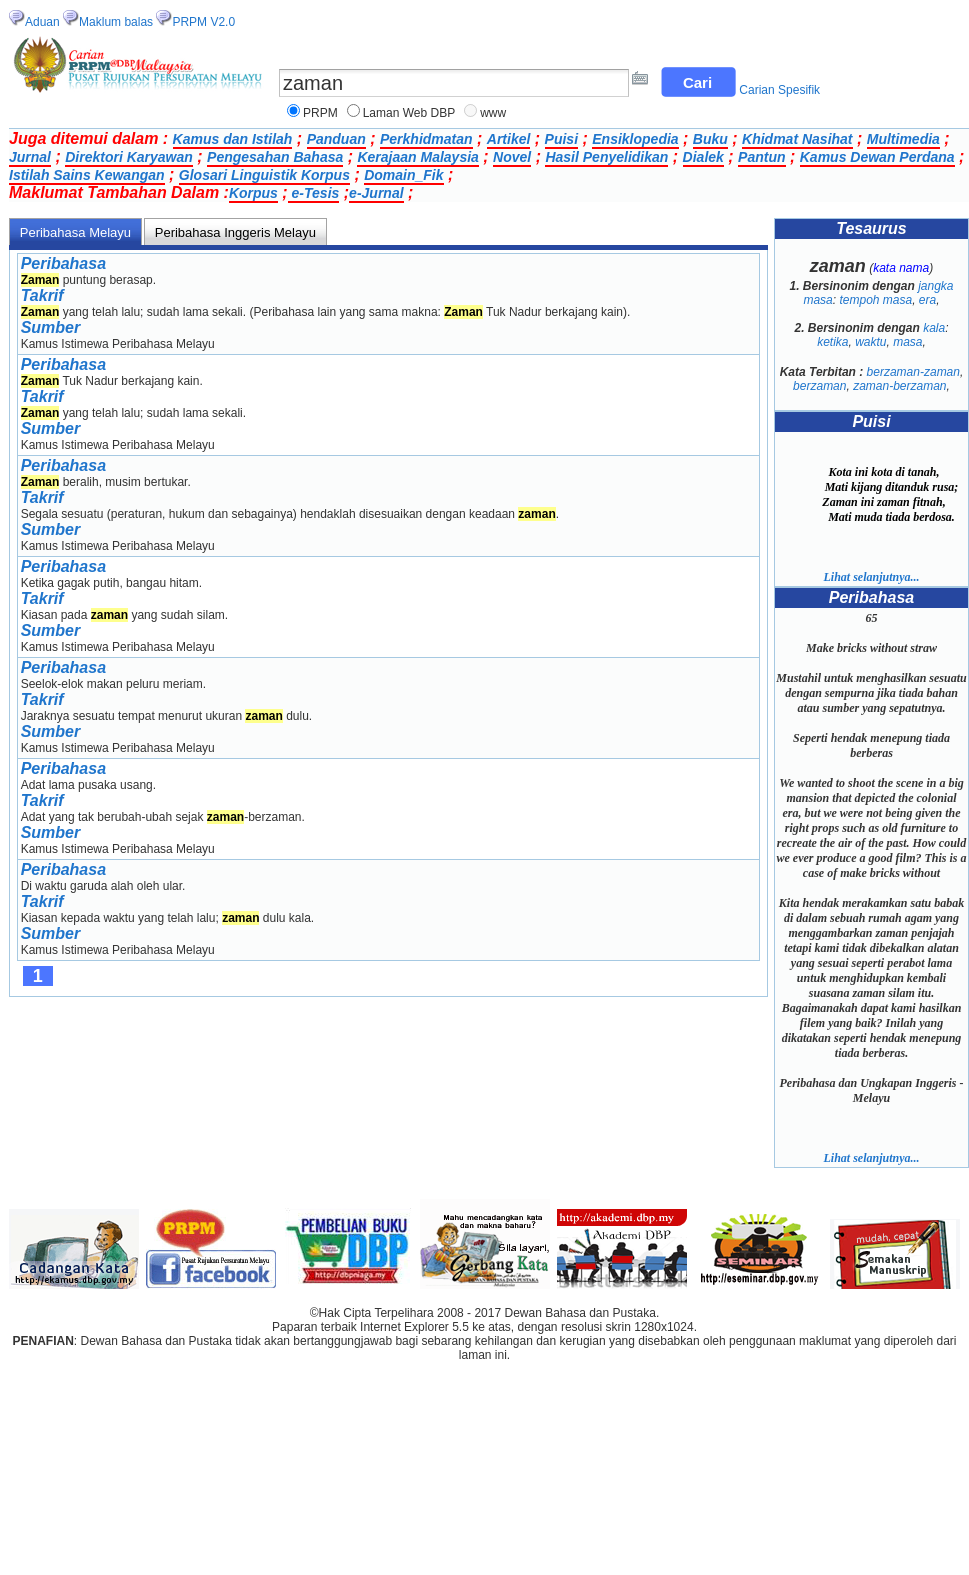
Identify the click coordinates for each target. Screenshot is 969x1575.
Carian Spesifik (779, 90)
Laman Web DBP (409, 113)
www (493, 113)
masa (907, 342)
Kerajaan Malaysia (417, 157)
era (927, 300)
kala (934, 328)
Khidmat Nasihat (797, 139)
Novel (512, 157)
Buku (710, 139)
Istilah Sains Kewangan (87, 175)
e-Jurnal (376, 193)
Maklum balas (116, 22)
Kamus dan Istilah (233, 139)
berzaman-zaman (913, 372)
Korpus (253, 193)
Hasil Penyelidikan (606, 157)
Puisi (561, 139)
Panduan (336, 139)
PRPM (320, 113)
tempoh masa (875, 300)
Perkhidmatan (426, 139)
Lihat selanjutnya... (871, 577)
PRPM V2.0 (203, 22)
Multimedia (903, 139)
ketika (832, 342)
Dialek (703, 157)
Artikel (509, 139)
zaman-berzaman (899, 386)
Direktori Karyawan (129, 157)
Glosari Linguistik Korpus (264, 175)
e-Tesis (314, 193)
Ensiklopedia (635, 139)
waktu (870, 342)
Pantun (761, 157)
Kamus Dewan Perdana (877, 157)
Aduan (42, 22)
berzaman (819, 386)
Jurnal (30, 157)
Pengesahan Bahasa (275, 157)
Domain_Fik (403, 175)
